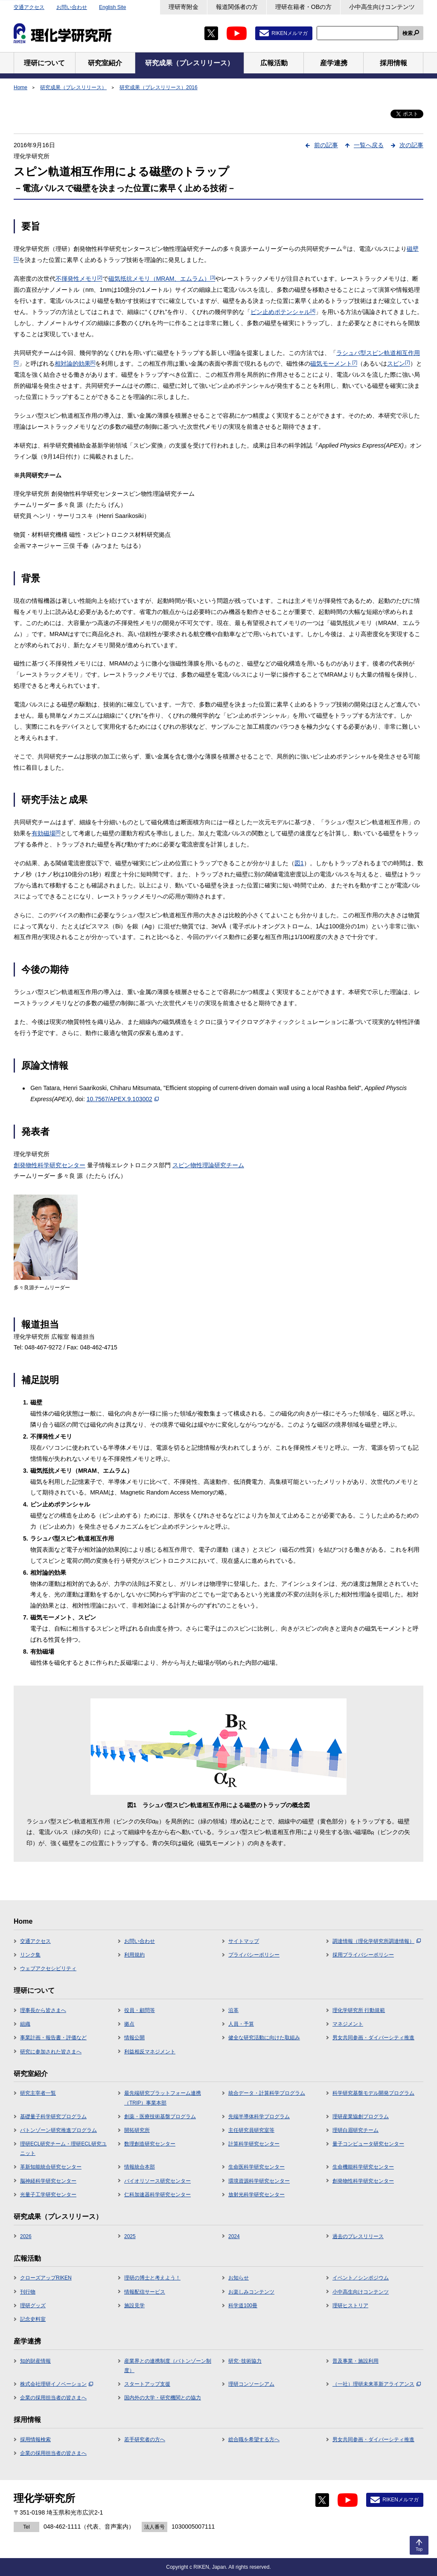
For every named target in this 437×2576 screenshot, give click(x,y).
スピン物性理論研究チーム (208, 1165)
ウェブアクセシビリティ (48, 1968)
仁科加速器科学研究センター (157, 2195)
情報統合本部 (139, 2167)
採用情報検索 (35, 2439)
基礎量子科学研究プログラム (53, 2117)
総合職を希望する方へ (254, 2439)
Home (20, 87)
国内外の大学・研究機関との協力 (162, 2398)
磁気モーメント (333, 363)
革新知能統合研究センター (51, 2167)
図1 (299, 863)
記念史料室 (33, 2319)
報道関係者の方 (237, 6)
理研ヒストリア (350, 2306)
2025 (130, 2236)
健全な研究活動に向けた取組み (264, 2038)
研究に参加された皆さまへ (51, 2052)
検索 (407, 33)
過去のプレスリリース (358, 2236)
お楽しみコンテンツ (251, 2292)
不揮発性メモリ (78, 278)
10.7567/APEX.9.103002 (123, 1099)
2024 (234, 2236)
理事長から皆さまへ (43, 2010)
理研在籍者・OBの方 (303, 6)
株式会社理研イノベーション (56, 2384)
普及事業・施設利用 (355, 2361)
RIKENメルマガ (289, 33)
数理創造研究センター (149, 2144)
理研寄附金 (183, 6)
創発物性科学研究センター (49, 1165)
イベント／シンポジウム (360, 2278)
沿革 (233, 2010)
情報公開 (134, 2038)
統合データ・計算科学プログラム (266, 2093)
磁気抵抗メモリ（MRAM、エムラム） (161, 278)
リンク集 (30, 1955)
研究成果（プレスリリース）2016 (158, 87)
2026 (26, 2236)
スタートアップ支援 (147, 2384)
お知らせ (238, 2278)
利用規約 (134, 1955)
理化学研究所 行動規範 (358, 2010)
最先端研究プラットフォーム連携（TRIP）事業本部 (162, 2097)
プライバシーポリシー (254, 1955)
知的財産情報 (35, 2361)
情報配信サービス (144, 2292)
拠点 (129, 2024)
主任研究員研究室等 (251, 2130)
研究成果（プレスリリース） (73, 87)
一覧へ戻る (369, 145)
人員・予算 (241, 2024)
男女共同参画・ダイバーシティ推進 (373, 2038)
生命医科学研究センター (256, 2167)
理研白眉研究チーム (355, 2130)
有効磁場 (46, 833)
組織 (25, 2024)
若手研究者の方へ (144, 2439)
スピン (398, 363)
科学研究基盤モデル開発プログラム (373, 2093)
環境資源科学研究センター (259, 2181)
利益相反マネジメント (149, 2052)
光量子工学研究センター (48, 2195)
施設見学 (134, 2306)
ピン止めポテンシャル (283, 311)
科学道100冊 (242, 2306)
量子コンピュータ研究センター (368, 2144)
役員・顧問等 (139, 2010)
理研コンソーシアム (251, 2384)
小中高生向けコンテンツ (382, 6)
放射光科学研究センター (256, 2195)
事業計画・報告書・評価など (53, 2038)
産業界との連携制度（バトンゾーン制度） (167, 2365)
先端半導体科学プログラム (259, 2117)
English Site (112, 7)
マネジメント (347, 2024)
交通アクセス (29, 7)
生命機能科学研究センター (363, 2167)
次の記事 (411, 145)
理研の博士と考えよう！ (152, 2278)
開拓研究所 (137, 2130)
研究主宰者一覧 (38, 2093)
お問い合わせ (71, 7)
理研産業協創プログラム (360, 2117)
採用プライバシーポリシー (363, 1955)
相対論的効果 (75, 363)
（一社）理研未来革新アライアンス (376, 2384)
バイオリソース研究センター (157, 2181)
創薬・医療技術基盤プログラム (160, 2117)
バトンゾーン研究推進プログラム (58, 2130)
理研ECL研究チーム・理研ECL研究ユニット (63, 2148)
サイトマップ (243, 1941)
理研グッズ (33, 2306)
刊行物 (27, 2292)
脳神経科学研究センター (48, 2181)
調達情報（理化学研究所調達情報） (376, 1941)
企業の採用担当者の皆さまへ (53, 2398)
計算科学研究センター (254, 2144)
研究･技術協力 (245, 2361)
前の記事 (326, 145)
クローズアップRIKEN (46, 2278)
